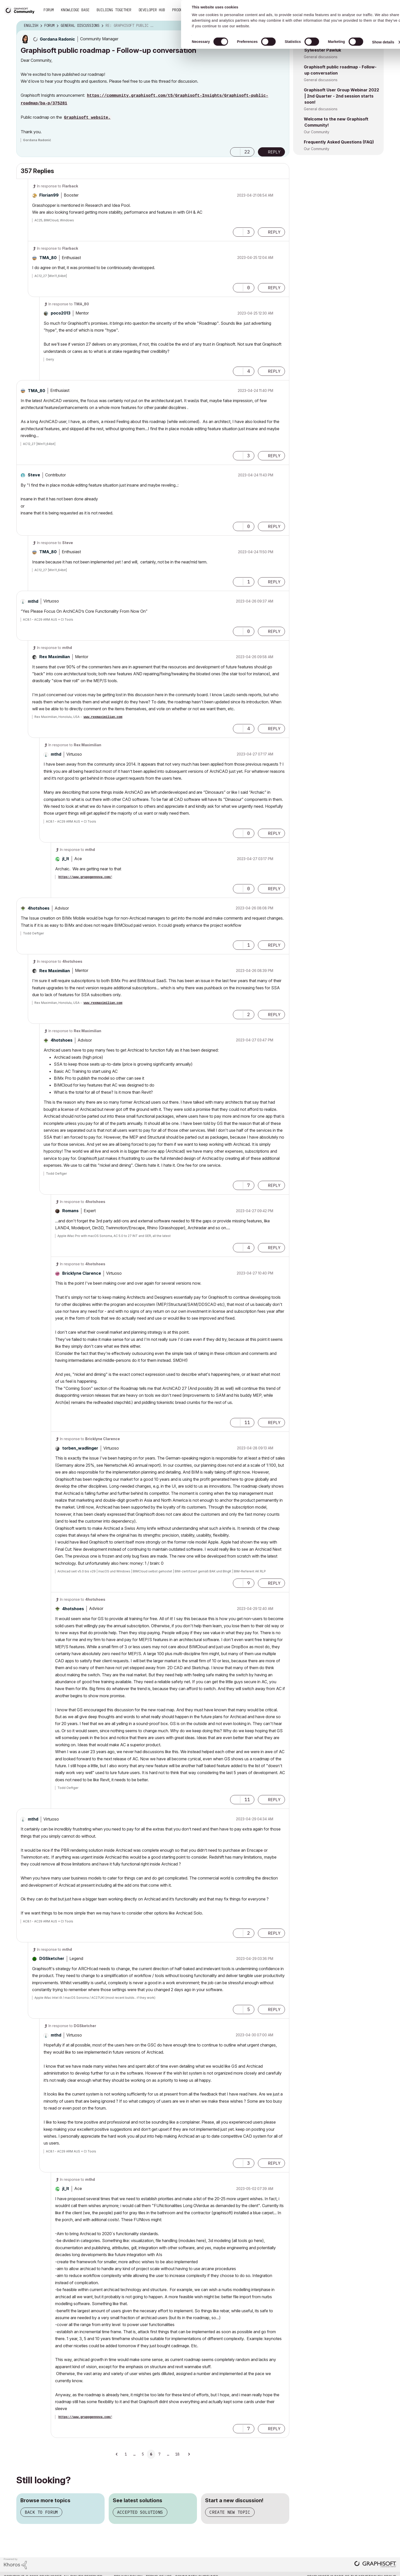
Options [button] (282, 26)
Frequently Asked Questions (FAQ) (339, 142)
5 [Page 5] (143, 2454)
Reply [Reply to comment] (274, 232)
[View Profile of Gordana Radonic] (57, 39)
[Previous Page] (116, 2454)
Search (346, 10)
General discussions (321, 57)
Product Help (184, 10)
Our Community (316, 132)
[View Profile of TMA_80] (48, 257)
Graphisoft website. (87, 117)
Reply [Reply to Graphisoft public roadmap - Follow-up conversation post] (274, 151)
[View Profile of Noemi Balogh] (262, 39)
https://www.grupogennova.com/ (85, 877)
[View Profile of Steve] (34, 474)
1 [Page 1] (126, 2454)
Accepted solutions (140, 2512)
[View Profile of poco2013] (60, 313)
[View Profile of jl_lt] (65, 858)
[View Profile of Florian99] (49, 195)
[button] (235, 152)
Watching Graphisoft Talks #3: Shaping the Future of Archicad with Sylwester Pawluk (341, 44)
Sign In (383, 9)
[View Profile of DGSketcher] (51, 1958)
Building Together (114, 10)
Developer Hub (152, 10)
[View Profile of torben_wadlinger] (80, 1448)
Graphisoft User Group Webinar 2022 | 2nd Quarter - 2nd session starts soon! (341, 96)
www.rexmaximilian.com (103, 717)
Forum (49, 10)
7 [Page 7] (159, 2454)
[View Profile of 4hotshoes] (38, 908)
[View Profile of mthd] (33, 601)
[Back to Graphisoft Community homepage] (21, 10)
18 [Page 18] (177, 2454)
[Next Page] (188, 2454)
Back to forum (41, 2512)
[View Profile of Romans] (70, 1210)
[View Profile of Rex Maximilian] (54, 656)
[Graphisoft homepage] (375, 2565)
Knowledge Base (75, 10)
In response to (57, 186)
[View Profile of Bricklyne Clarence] (81, 1273)
